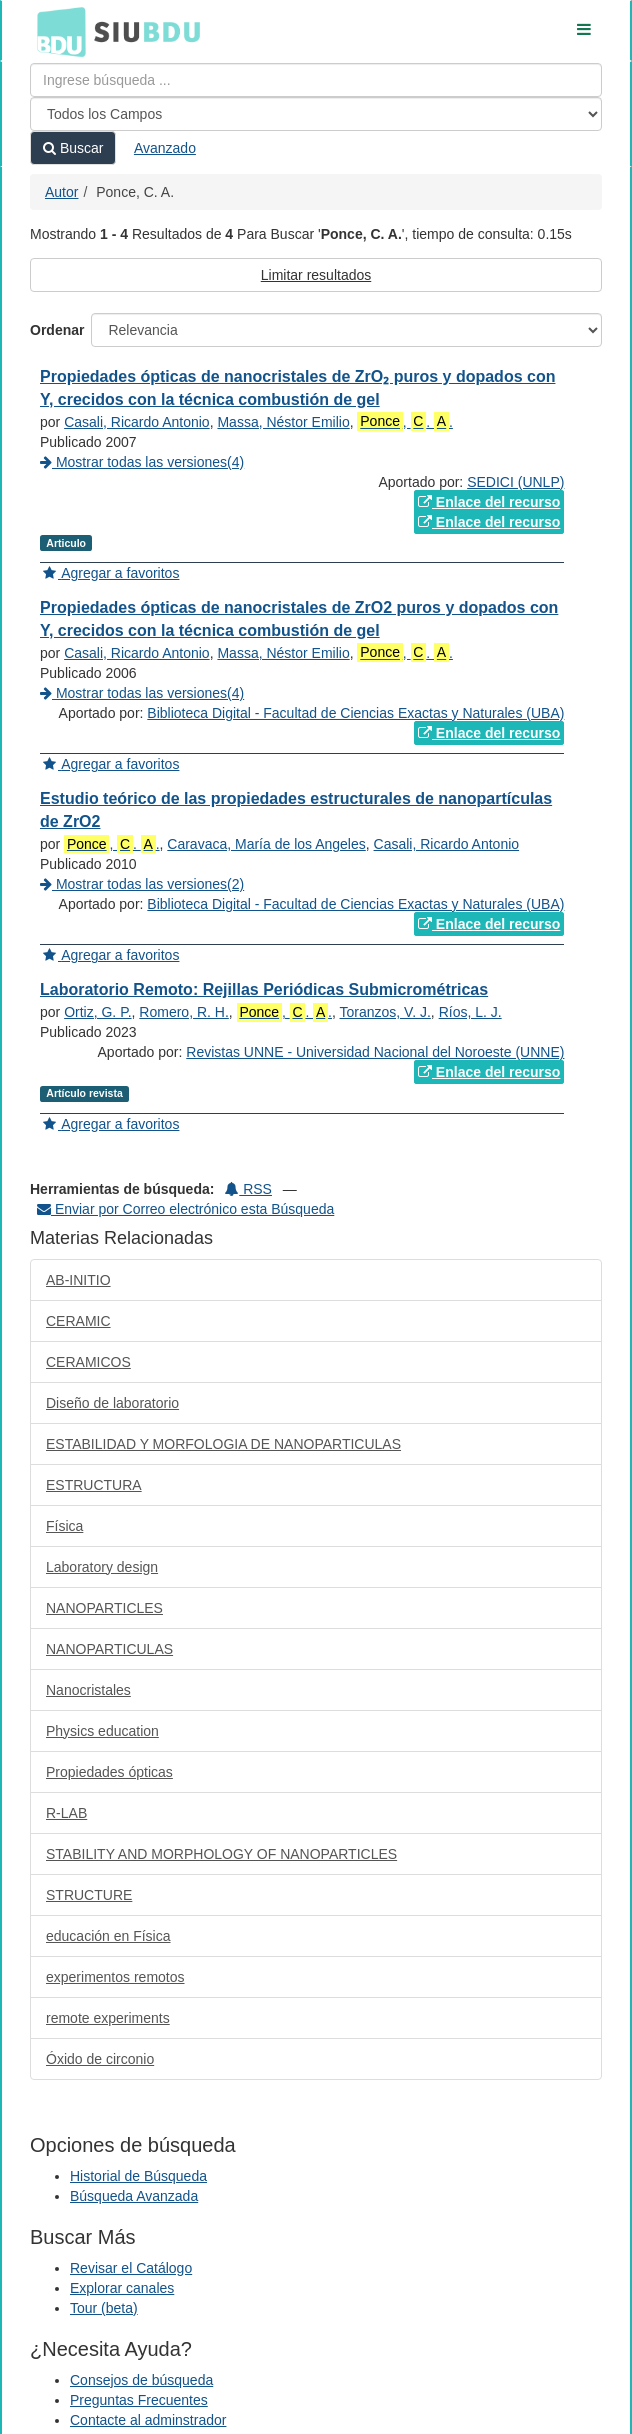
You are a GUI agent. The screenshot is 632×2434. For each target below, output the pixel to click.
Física (64, 1526)
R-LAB (66, 1813)
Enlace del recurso (489, 502)
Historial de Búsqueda (138, 2176)
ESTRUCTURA (94, 1485)
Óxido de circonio (100, 2059)
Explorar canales (122, 2288)
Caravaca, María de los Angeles (266, 844)
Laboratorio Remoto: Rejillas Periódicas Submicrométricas (264, 989)
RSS (248, 1189)
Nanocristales (88, 1690)
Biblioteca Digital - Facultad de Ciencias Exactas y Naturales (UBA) (355, 713)
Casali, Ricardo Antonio (137, 422)
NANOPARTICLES (104, 1608)
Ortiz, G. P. (97, 1012)
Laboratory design (102, 1567)
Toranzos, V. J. (385, 1012)
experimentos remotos (115, 1977)
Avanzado (165, 148)
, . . (404, 421)
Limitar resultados (316, 275)
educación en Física (108, 1936)
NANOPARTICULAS (109, 1649)
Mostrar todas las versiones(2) (142, 884)
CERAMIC (78, 1321)
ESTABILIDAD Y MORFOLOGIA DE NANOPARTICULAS (223, 1444)
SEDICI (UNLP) (515, 482)
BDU (56, 31)
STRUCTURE (89, 1895)
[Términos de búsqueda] (316, 80)
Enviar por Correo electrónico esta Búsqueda (185, 1209)
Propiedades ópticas (109, 1772)
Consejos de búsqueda (141, 2380)
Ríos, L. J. (470, 1012)
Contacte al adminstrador (148, 2420)
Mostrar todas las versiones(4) (142, 462)
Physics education (102, 1731)
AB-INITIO (78, 1280)
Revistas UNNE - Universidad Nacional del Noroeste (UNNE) (375, 1052)
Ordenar (57, 330)
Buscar (73, 148)
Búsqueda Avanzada (134, 2196)
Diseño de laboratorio (112, 1403)
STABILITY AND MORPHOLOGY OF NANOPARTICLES (221, 1854)
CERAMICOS (88, 1362)
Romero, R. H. (183, 1012)
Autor (61, 192)
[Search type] (316, 114)
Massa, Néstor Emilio (283, 422)
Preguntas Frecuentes (139, 2400)
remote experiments (108, 2018)
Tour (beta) (104, 2308)
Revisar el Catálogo (131, 2268)
